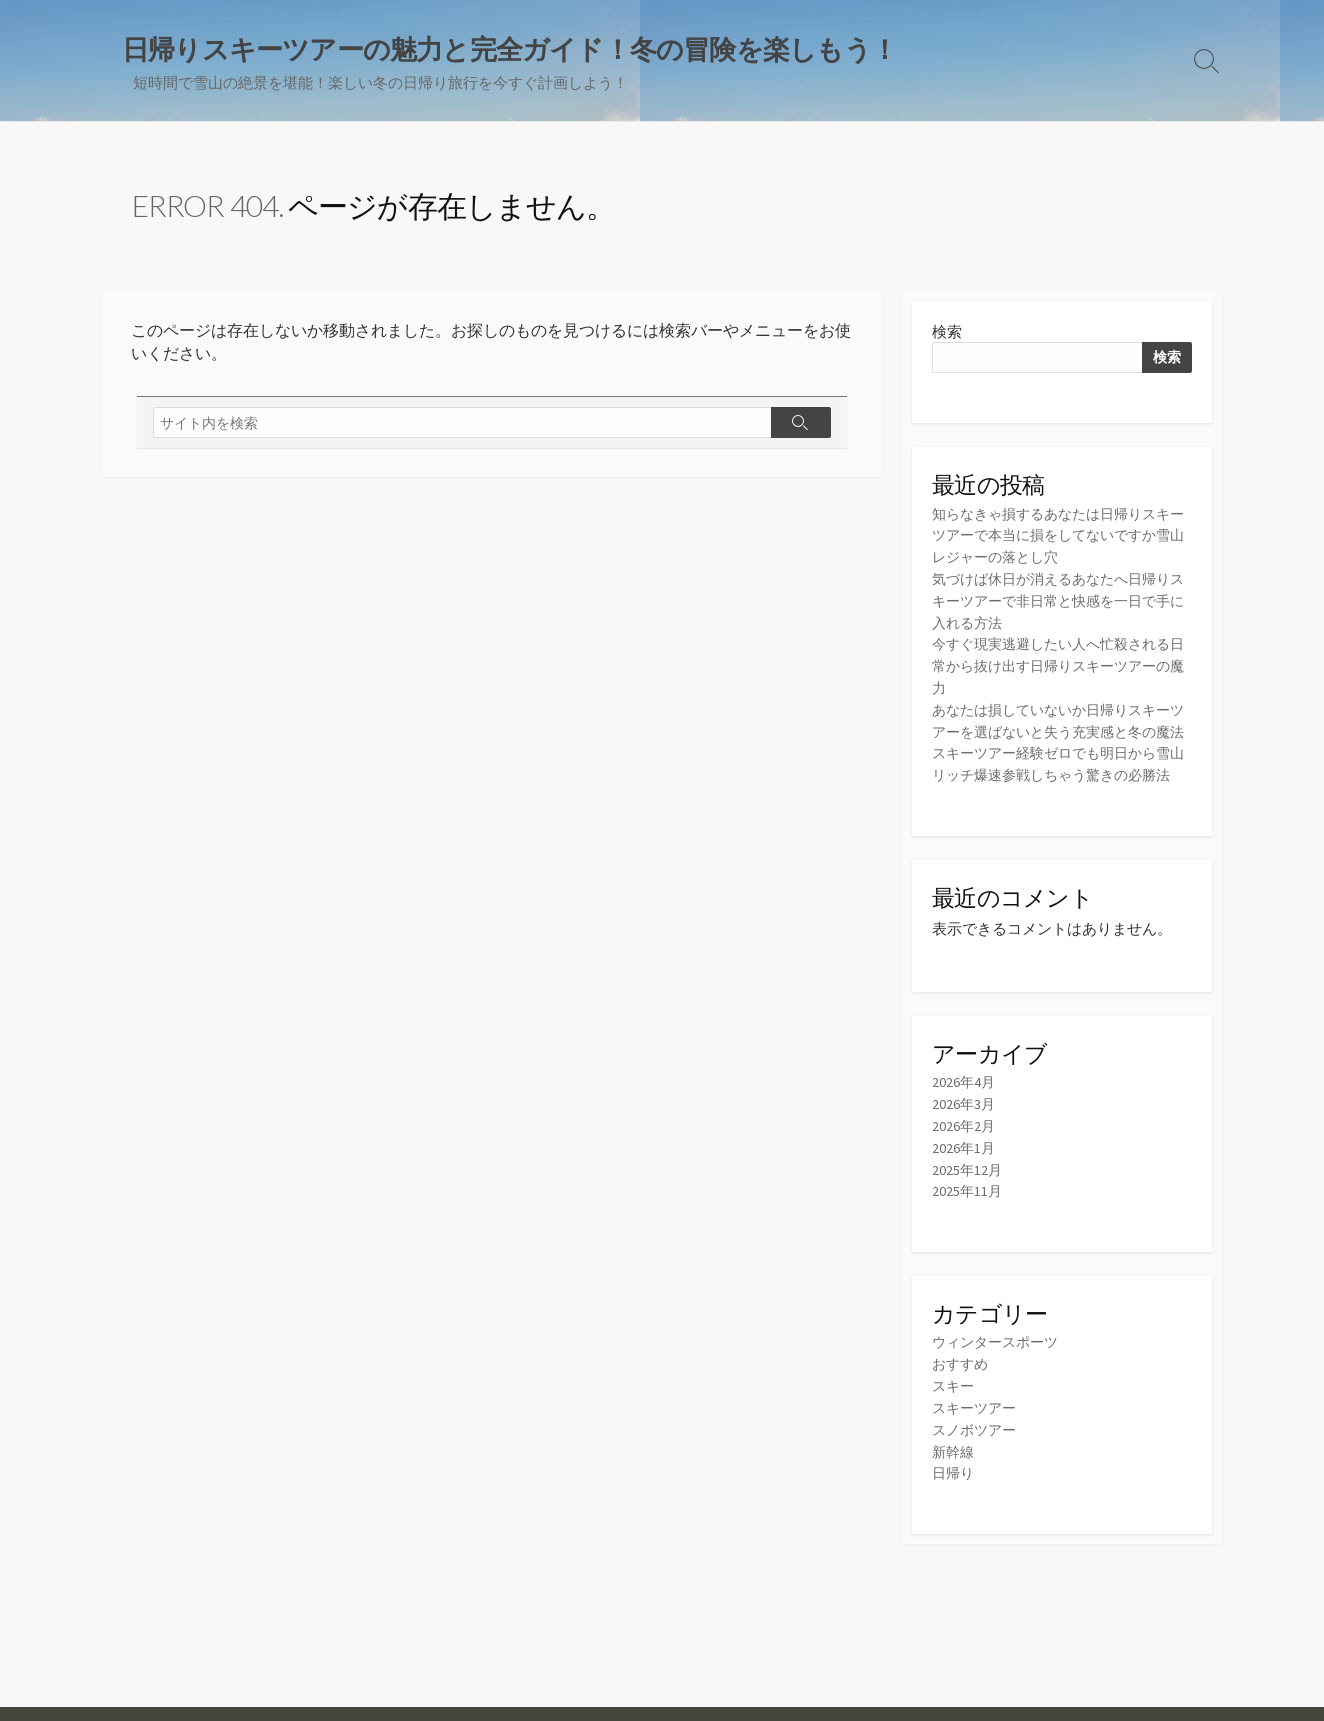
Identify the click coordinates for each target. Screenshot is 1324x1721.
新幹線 (954, 1479)
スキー (954, 1416)
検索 (947, 333)
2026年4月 (964, 1118)
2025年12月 (968, 1202)
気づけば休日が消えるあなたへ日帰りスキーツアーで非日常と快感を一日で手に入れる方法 (1059, 601)
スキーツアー (977, 1437)
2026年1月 (964, 1181)
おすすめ (962, 1395)
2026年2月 (964, 1160)
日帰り (954, 1500)
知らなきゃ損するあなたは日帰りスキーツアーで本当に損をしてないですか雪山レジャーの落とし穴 (1059, 538)
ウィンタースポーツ (999, 1374)
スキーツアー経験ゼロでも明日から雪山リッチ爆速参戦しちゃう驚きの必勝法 (1059, 790)
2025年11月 (968, 1223)
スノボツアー (977, 1458)
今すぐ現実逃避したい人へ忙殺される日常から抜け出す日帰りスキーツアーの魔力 (1059, 664)
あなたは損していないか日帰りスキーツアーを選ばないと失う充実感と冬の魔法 (1059, 727)
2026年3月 (964, 1139)
